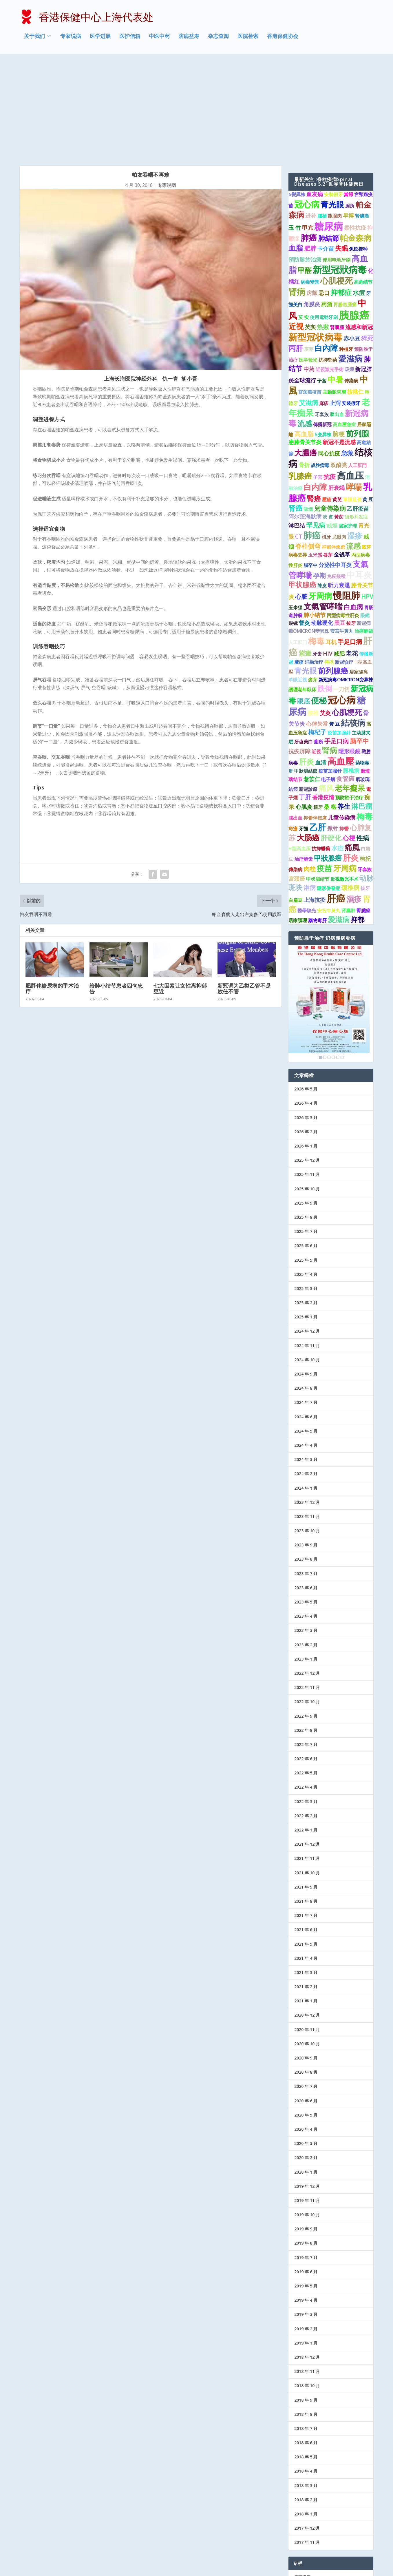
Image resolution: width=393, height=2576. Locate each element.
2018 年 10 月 (307, 2287)
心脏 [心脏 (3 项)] (301, 499)
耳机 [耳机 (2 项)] (331, 544)
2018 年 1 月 (305, 2416)
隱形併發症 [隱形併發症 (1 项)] (328, 790)
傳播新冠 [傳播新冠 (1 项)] (322, 326)
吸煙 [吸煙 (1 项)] (349, 271)
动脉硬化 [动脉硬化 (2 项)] (322, 525)
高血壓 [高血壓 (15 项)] (340, 663)
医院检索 (247, 39)
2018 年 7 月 (305, 2330)
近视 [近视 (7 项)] (296, 228)
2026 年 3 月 (305, 1019)
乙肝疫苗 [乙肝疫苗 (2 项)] (358, 411)
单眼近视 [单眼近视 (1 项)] (297, 582)
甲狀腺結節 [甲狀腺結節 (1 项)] (305, 672)
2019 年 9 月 (305, 2131)
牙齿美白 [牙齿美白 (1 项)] (303, 643)
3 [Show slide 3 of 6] (329, 959)
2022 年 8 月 (305, 1632)
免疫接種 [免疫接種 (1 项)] (336, 478)
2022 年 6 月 (305, 1660)
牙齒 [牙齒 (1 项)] (303, 730)
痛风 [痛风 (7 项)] (326, 690)
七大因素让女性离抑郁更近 (180, 890)
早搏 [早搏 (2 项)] (348, 117)
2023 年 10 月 (307, 1432)
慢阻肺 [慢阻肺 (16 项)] (346, 497)
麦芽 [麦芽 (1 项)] (308, 251)
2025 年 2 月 (305, 1204)
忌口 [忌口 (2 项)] (324, 194)
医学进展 (100, 39)
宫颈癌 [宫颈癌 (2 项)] (296, 780)
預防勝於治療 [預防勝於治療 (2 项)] (304, 161)
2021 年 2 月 (305, 1888)
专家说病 (70, 39)
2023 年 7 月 (305, 1475)
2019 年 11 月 (307, 2102)
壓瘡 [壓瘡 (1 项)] (326, 401)
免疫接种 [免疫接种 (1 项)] (358, 151)
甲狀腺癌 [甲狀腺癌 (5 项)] (328, 760)
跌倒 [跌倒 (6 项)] (324, 590)
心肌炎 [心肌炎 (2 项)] (304, 708)
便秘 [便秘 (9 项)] (319, 602)
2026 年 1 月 (305, 1048)
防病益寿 (188, 39)
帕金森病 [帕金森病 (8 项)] (355, 140)
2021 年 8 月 (305, 1803)
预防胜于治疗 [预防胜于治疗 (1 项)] (349, 699)
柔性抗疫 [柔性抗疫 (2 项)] (355, 130)
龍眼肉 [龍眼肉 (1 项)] (335, 117)
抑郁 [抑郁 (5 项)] (358, 821)
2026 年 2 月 (305, 1033)
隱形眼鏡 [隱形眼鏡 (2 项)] (349, 653)
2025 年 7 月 (305, 1133)
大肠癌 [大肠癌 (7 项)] (308, 739)
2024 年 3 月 (305, 1361)
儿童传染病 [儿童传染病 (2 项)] (341, 719)
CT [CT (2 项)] (298, 438)
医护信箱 (129, 39)
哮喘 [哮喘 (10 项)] (354, 388)
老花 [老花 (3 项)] (352, 555)
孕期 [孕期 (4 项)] (319, 477)
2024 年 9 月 (305, 1276)
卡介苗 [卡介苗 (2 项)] (325, 150)
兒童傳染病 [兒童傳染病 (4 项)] (330, 410)
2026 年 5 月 (305, 991)
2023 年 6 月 (305, 1489)
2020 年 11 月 (307, 1931)
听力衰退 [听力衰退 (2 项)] (339, 487)
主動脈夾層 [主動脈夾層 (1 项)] (334, 294)
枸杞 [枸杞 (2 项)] (365, 761)
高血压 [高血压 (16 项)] (350, 377)
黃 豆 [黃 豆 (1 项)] (334, 626)
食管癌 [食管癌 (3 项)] (345, 681)
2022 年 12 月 (307, 1575)
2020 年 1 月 (305, 2074)
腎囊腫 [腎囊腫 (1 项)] (337, 229)
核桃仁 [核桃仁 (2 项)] (355, 294)
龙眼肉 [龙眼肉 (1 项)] (339, 439)
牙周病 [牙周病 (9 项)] (320, 497)
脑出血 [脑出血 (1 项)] (337, 316)
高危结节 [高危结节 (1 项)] (363, 184)
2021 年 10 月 (307, 1774)
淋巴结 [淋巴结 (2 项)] (296, 427)
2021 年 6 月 (305, 1831)
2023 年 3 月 (305, 1532)
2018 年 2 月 (305, 2401)
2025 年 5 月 (305, 1162)
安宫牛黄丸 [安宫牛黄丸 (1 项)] (341, 533)
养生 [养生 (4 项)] (343, 708)
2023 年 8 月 (305, 1461)
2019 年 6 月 (305, 2173)
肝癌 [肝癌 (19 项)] (336, 800)
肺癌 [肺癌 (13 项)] (312, 437)
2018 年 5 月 (305, 2359)
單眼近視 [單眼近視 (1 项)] (352, 401)
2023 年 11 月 (307, 1418)
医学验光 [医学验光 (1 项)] (308, 262)
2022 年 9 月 (305, 1618)
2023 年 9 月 (305, 1447)
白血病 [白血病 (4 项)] (353, 508)
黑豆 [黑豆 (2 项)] (339, 525)
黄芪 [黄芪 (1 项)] (337, 401)
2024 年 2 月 (305, 1375)
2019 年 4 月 (305, 2202)
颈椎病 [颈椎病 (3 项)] (350, 789)
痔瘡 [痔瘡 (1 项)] (293, 730)
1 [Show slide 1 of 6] (320, 959)
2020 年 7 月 (305, 1988)
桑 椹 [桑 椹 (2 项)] (330, 708)
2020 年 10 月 (307, 1945)
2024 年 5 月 (305, 1333)
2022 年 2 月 (305, 1717)
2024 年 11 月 (307, 1247)
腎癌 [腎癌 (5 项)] (314, 400)
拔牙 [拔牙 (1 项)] (351, 525)
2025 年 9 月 (305, 1105)
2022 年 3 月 (305, 1703)
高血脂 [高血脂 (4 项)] (303, 335)
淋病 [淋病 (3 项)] (310, 789)
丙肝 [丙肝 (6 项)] (295, 250)
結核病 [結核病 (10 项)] (353, 624)
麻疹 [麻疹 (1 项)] (323, 305)
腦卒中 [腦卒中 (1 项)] (310, 467)
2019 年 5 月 (305, 2188)
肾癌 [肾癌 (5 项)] (295, 410)
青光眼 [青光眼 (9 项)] (332, 106)
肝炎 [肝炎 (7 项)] (306, 663)
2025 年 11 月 (307, 1076)
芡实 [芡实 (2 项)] (310, 229)
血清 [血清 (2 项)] (320, 664)
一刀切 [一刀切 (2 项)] (341, 591)
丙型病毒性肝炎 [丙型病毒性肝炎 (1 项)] (343, 517)
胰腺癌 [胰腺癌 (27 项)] (354, 217)
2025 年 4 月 (305, 1176)
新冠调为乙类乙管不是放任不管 (244, 890)
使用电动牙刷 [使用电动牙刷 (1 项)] (336, 161)
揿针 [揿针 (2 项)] (332, 730)
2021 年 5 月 (305, 1846)
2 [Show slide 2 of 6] (324, 959)
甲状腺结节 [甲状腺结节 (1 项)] (317, 781)
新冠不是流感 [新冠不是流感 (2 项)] (339, 344)
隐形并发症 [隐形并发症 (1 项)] (356, 419)
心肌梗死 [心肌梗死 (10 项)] (336, 182)
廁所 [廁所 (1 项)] (318, 643)
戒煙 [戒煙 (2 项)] (331, 427)
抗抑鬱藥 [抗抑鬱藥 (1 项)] (321, 750)
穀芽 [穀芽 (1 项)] (366, 449)
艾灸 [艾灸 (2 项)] (325, 615)
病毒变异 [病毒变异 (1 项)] (297, 457)
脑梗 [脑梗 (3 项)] (338, 336)
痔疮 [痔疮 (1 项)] (329, 564)
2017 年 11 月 (307, 2444)
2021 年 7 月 (305, 1817)
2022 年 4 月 (305, 1689)
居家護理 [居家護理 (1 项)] (297, 822)
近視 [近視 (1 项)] (316, 653)
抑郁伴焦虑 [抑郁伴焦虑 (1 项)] (333, 449)
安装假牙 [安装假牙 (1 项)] (351, 305)
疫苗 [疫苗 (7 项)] (324, 770)
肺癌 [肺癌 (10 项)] (309, 139)
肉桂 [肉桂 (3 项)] (310, 771)
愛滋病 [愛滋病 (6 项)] (339, 821)
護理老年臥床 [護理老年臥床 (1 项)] (302, 591)
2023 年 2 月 (305, 1546)
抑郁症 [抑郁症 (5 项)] (341, 194)
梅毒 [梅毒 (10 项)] (316, 542)
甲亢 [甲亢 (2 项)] (307, 130)
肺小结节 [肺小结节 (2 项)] (315, 517)
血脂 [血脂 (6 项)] (295, 150)
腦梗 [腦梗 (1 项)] (322, 117)
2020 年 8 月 (305, 1974)
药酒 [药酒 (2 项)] (326, 206)
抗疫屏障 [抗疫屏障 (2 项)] (299, 653)
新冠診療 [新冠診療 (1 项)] (308, 691)
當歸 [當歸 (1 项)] (348, 96)
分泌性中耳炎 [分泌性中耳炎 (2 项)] (335, 466)
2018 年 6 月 (305, 2344)
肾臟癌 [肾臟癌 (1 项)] (362, 117)
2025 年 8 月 (305, 1119)
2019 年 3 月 (305, 2216)
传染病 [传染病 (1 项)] (351, 282)
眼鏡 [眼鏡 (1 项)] (365, 517)
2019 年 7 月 (305, 2159)
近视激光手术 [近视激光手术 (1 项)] (344, 781)
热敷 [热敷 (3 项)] (323, 229)
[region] (329, 905)
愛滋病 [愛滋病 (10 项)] (350, 260)
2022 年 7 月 (305, 1646)
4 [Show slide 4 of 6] (333, 959)
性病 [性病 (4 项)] (363, 739)
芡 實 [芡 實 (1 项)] (328, 419)
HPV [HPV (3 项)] (367, 499)
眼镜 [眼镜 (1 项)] (293, 525)
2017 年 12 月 (307, 2430)
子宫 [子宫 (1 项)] (321, 282)
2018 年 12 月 (307, 2259)
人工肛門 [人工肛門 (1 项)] (357, 367)
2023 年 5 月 (305, 1504)
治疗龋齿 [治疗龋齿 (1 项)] (303, 761)
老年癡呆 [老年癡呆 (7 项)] (350, 690)
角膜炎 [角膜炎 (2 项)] (312, 206)
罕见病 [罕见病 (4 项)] (315, 427)
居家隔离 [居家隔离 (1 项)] (358, 574)
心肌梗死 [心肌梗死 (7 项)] (347, 614)
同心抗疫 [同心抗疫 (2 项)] (329, 355)
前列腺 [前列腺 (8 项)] (357, 335)
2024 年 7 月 (305, 1304)
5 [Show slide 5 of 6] (337, 959)
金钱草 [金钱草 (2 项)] (342, 456)
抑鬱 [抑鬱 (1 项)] (344, 730)
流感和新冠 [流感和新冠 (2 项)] (359, 229)
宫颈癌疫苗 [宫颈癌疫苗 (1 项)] (309, 294)
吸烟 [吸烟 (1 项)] (308, 411)
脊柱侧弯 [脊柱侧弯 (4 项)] (308, 448)
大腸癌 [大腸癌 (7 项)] (305, 354)
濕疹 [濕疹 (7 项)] (353, 801)
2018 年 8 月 (305, 2316)
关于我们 (34, 39)
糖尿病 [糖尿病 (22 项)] (328, 128)
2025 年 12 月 (307, 1062)
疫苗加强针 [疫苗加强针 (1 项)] (330, 672)
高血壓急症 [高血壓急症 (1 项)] (344, 326)
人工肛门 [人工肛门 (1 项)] (297, 544)
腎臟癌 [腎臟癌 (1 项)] (363, 812)
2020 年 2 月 (305, 2059)
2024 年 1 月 (305, 1390)
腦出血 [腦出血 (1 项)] (295, 719)
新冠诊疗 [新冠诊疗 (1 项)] (344, 564)
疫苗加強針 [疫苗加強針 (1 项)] (339, 634)
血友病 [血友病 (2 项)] (314, 96)
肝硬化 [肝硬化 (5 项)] (331, 739)
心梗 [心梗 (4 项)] (349, 739)
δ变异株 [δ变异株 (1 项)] (323, 336)
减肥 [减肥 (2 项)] (339, 555)
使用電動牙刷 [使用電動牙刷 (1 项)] (324, 219)
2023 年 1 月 (305, 1561)
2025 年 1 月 (305, 1219)
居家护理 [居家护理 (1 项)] (348, 428)
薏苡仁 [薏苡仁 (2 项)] (312, 681)
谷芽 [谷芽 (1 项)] (327, 457)
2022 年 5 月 (305, 1675)
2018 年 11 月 (307, 2273)
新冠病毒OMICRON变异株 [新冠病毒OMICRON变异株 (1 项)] (346, 582)
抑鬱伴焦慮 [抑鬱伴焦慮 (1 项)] (315, 719)
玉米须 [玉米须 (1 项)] (295, 509)
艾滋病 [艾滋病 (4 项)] (308, 304)
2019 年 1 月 (305, 2244)
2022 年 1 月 (305, 1732)
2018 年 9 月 (305, 2302)
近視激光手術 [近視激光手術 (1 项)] (329, 271)
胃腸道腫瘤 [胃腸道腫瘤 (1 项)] (345, 206)
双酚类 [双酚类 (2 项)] (338, 367)
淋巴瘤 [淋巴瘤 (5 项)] (361, 708)
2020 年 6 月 (305, 2002)
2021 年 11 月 (307, 1760)
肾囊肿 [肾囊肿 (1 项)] (348, 812)
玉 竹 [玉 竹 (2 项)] (294, 130)
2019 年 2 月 (305, 2230)
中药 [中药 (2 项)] (309, 271)
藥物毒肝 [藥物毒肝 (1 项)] (317, 822)
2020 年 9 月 (305, 1960)
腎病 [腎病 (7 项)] (329, 652)
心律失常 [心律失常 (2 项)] (317, 626)
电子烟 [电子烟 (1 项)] (328, 681)
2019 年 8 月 (305, 2145)
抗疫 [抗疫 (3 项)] (329, 379)
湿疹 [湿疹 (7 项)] (354, 438)
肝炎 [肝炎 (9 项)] (351, 759)
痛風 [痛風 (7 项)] (352, 749)
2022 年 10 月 (307, 1603)
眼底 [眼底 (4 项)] (303, 602)
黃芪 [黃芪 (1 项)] (338, 419)
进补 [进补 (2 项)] (310, 117)
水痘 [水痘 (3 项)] (359, 194)
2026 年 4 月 (305, 1005)
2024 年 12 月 (307, 1233)
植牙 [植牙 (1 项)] (326, 439)
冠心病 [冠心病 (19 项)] (342, 601)
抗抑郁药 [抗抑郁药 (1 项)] (328, 262)
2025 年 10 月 (307, 1090)
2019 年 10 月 (307, 2116)
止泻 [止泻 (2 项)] (335, 305)
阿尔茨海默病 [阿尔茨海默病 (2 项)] (304, 418)
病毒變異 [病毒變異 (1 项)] (310, 184)
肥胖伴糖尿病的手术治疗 (52, 890)
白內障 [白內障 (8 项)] (326, 250)
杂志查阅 (218, 39)
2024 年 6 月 (305, 1318)
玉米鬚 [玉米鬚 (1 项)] (315, 457)
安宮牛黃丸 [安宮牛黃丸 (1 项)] (328, 812)
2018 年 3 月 (305, 2387)
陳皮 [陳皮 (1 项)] (322, 487)
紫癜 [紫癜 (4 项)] (305, 555)
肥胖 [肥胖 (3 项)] (310, 150)
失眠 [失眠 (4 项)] (341, 150)
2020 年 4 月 (305, 2031)
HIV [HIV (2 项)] (327, 555)
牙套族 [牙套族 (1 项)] (322, 316)
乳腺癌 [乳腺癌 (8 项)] (300, 378)
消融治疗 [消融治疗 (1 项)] (314, 564)
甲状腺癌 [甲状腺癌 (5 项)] (302, 486)
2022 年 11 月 (307, 1589)
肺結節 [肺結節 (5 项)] (328, 140)
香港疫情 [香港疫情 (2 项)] (323, 699)
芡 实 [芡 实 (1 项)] (303, 219)
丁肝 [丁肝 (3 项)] (305, 699)
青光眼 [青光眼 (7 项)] (305, 573)
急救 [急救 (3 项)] (347, 355)
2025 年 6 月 (305, 1147)
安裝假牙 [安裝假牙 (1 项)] (333, 96)
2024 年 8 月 (305, 1290)
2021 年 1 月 (305, 1903)
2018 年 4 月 (305, 2373)
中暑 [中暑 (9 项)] (335, 281)
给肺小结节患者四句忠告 (116, 890)
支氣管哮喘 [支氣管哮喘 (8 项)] (323, 508)
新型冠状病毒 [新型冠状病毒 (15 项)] (315, 239)
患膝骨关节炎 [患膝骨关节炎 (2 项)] (304, 344)
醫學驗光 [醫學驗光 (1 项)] (306, 812)
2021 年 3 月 (305, 1874)
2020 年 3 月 (305, 2045)
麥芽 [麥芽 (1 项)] (312, 582)
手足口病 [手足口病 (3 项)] (350, 544)
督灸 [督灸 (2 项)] (304, 525)
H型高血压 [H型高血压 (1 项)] (299, 750)
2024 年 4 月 (305, 1347)
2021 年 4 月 (305, 1860)
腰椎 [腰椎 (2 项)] (313, 615)
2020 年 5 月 (305, 2016)
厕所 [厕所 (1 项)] (349, 107)
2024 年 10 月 (307, 1261)
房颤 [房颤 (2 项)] (311, 194)
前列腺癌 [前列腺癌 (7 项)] (333, 573)
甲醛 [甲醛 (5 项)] (305, 172)
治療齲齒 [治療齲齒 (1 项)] (363, 533)
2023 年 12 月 (307, 1404)
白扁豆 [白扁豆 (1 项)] (295, 802)
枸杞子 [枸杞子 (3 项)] (317, 634)
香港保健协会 (282, 39)
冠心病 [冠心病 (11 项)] (306, 106)
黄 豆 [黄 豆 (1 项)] (368, 401)
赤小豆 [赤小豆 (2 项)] (351, 240)
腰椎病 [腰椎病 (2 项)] (351, 672)
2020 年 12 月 (307, 1917)
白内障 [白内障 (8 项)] (315, 389)
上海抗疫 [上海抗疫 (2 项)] (315, 802)
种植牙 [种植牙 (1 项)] (346, 251)
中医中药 (159, 39)
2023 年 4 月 (305, 1518)
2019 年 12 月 (307, 2088)
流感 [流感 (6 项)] (304, 325)
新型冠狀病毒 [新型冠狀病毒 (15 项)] (340, 171)
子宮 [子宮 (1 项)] (317, 379)
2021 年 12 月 (307, 1746)
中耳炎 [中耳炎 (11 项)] (359, 476)
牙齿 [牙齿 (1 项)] (317, 556)
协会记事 (302, 2535)
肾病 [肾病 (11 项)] (296, 193)
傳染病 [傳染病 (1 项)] (295, 771)
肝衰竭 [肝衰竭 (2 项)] (336, 390)
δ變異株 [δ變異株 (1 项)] (296, 96)
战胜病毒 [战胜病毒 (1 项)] (320, 367)
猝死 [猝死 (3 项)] (367, 240)
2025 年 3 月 (305, 1190)
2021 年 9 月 (305, 1788)
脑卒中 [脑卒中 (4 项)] (359, 642)
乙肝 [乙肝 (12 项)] (317, 729)
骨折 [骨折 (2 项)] (304, 367)
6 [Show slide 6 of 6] (342, 959)
